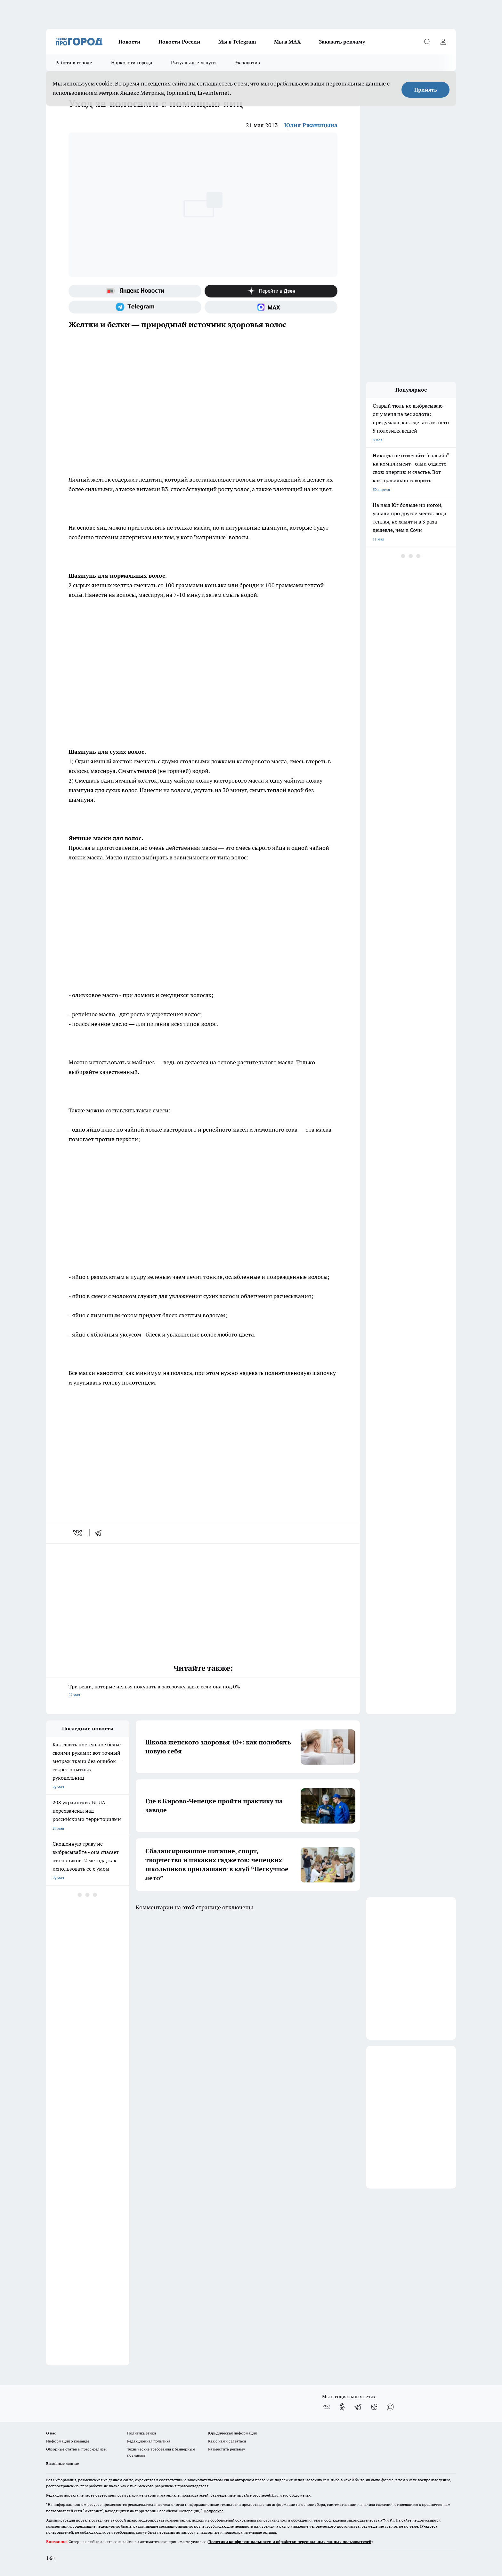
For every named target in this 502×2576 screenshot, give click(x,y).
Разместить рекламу (226, 2449)
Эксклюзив (247, 63)
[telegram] (100, 1532)
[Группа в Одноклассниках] (342, 2407)
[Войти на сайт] (443, 41)
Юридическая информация (232, 2433)
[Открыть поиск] (427, 41)
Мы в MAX (287, 41)
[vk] (78, 1532)
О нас (51, 2433)
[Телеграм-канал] (135, 307)
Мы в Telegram (237, 41)
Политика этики (141, 2433)
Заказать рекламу (342, 41)
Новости (129, 41)
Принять (425, 89)
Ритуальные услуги (193, 63)
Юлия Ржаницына (310, 125)
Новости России (179, 41)
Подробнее (213, 2510)
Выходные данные (62, 2463)
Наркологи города (132, 63)
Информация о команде (67, 2441)
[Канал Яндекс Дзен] (271, 291)
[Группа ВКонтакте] (326, 2407)
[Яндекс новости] (135, 291)
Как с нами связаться (227, 2441)
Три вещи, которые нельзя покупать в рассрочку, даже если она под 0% (203, 1691)
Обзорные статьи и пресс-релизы (76, 2449)
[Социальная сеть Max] (271, 307)
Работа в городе (74, 63)
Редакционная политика (148, 2441)
